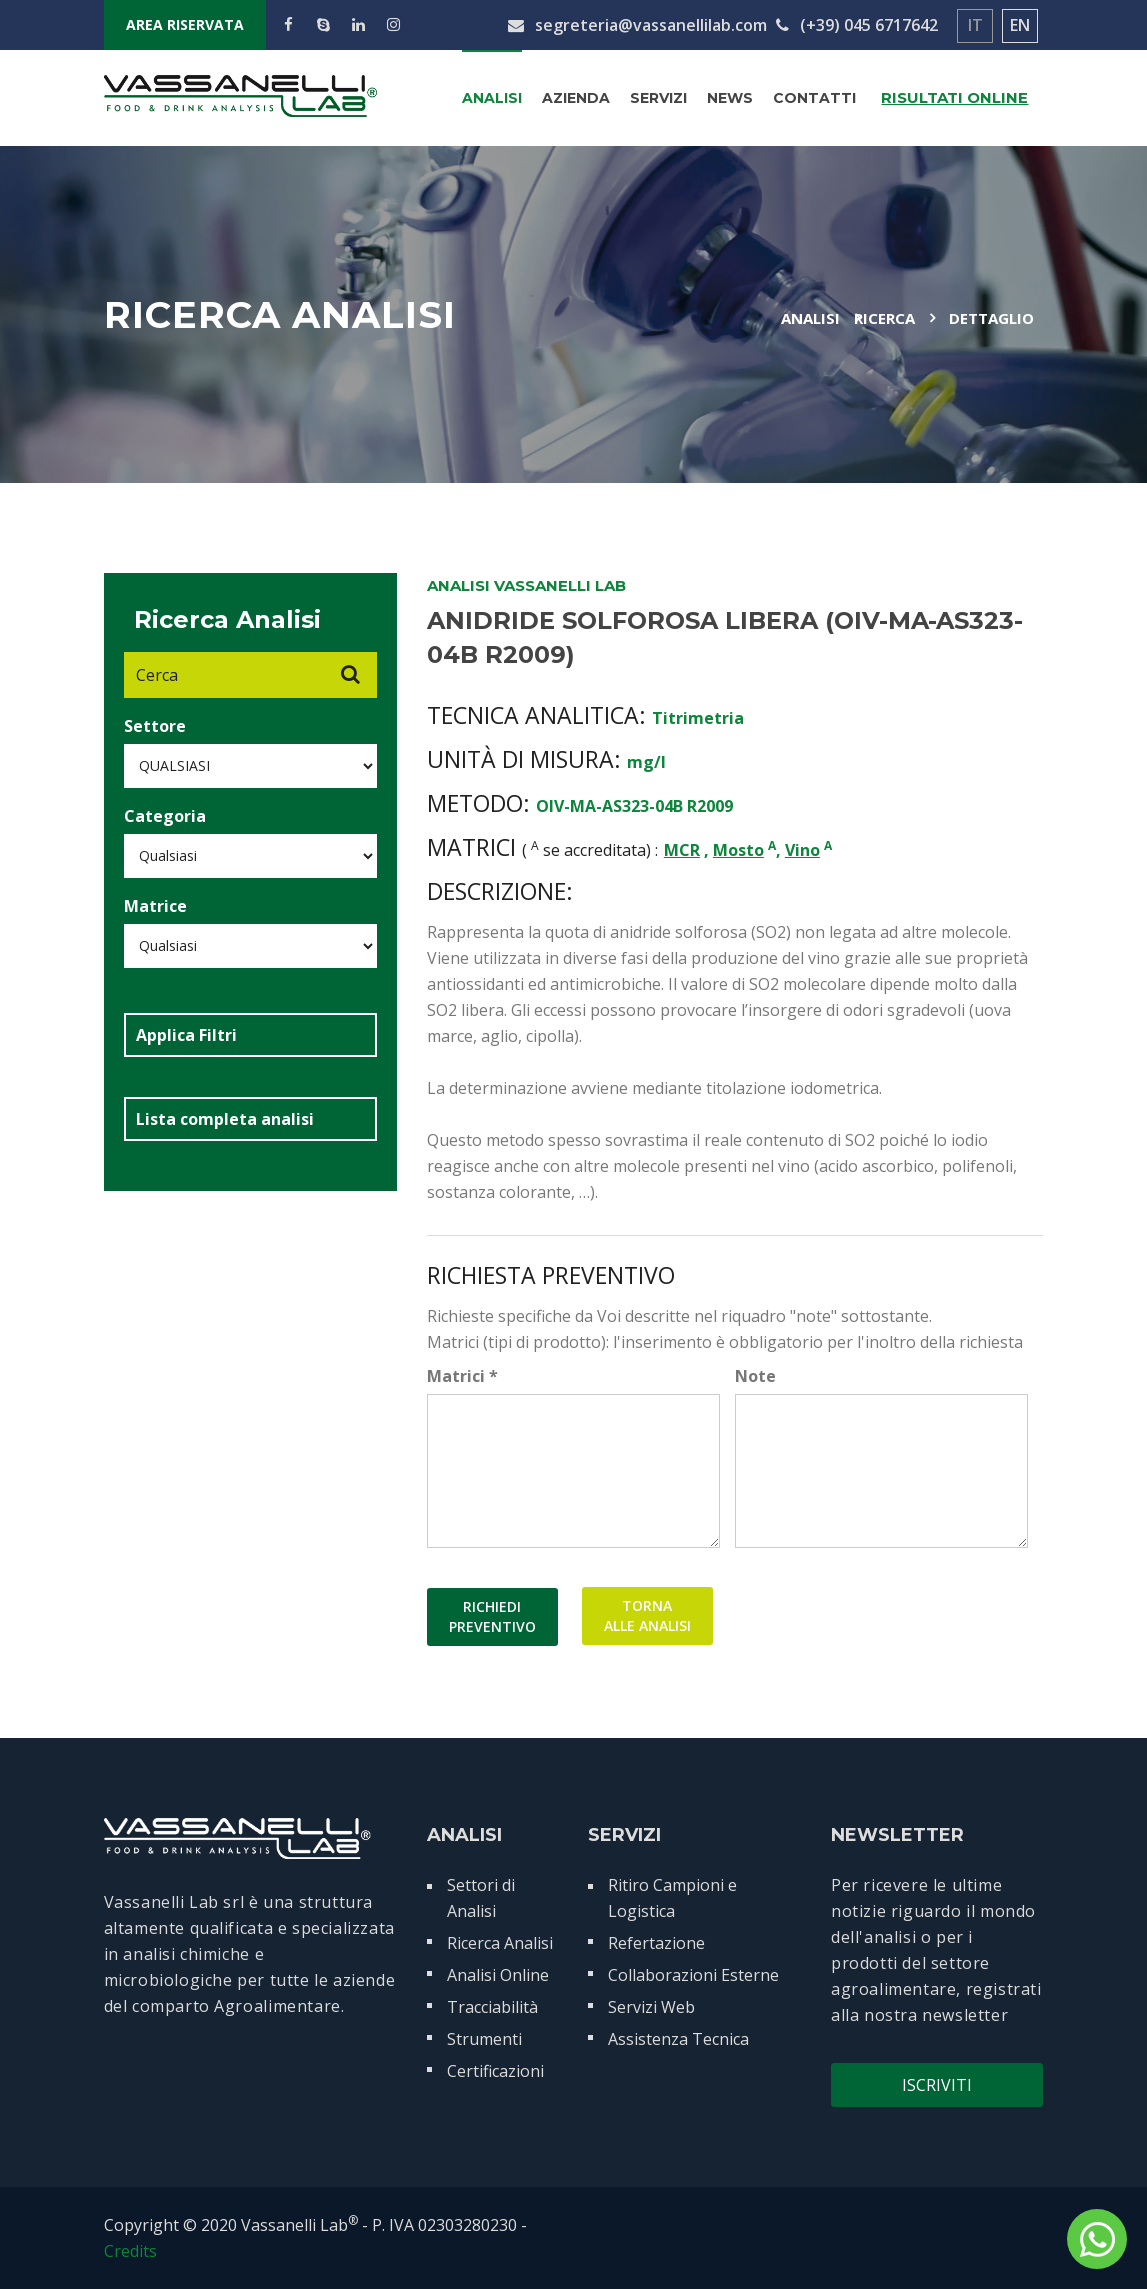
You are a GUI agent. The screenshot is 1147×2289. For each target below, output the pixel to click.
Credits (130, 2251)
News (730, 98)
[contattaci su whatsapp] (1097, 2239)
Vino (802, 850)
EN (1020, 25)
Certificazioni (495, 2071)
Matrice (155, 906)
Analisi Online (498, 1975)
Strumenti (484, 2039)
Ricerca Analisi (500, 1943)
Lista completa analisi (225, 1119)
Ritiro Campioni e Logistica (672, 1898)
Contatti (814, 98)
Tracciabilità (492, 2007)
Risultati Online (954, 97)
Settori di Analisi (481, 1898)
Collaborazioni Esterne (693, 1975)
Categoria (165, 816)
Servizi (658, 98)
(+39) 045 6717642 (857, 25)
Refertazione (656, 1943)
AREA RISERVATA (185, 24)
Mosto (738, 850)
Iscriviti (937, 2085)
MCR (682, 850)
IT (975, 25)
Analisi (492, 98)
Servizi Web (651, 2007)
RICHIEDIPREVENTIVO (492, 1616)
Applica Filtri (186, 1035)
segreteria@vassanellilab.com (637, 25)
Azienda (576, 98)
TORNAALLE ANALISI (647, 1616)
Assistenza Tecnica (678, 2039)
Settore (155, 726)
